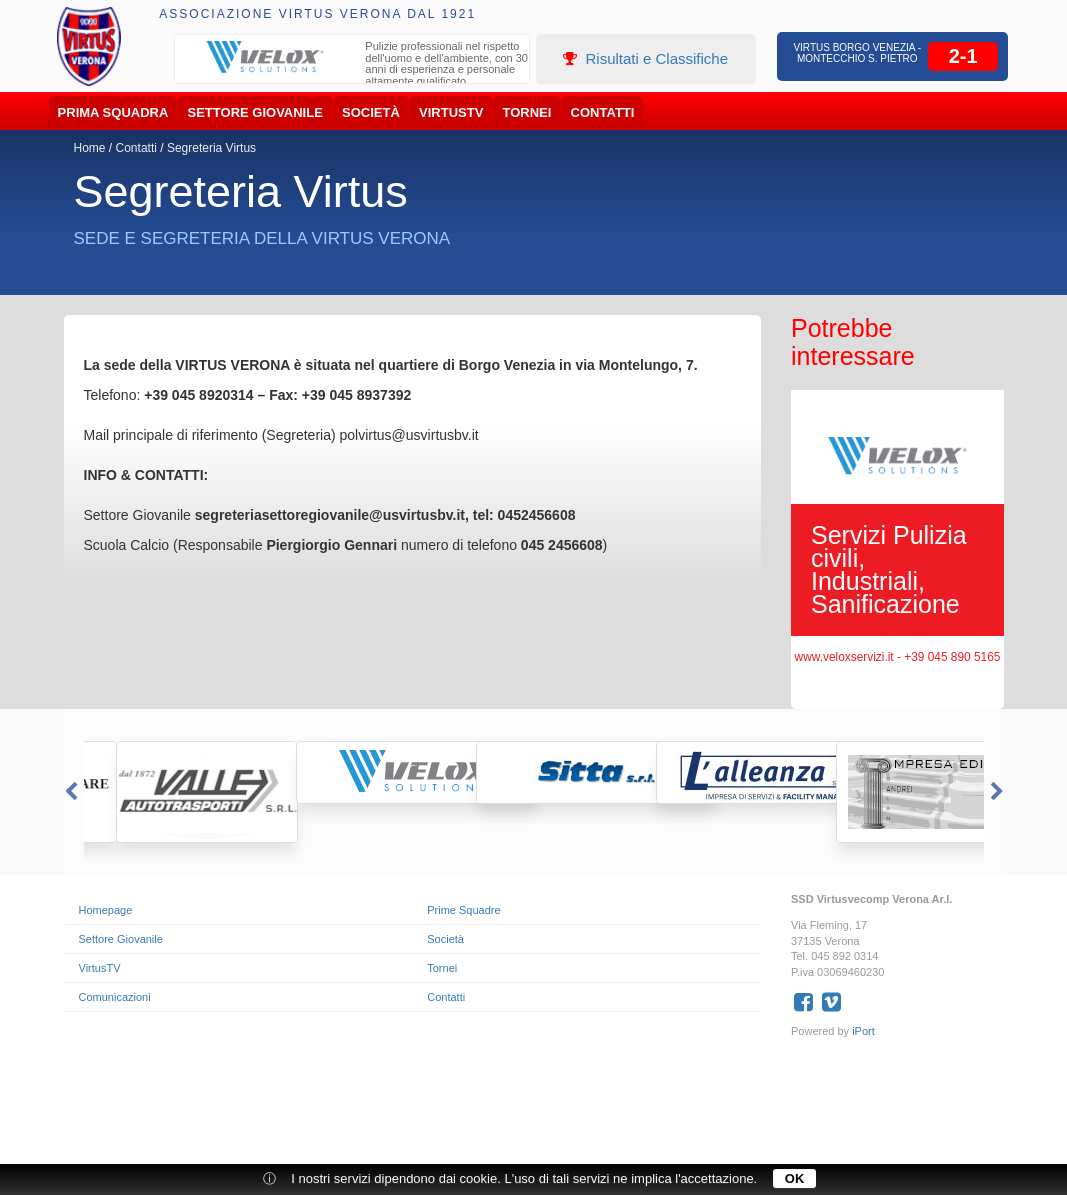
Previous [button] (69, 792)
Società (371, 112)
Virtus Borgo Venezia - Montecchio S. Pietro (857, 53)
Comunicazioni (115, 997)
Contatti (603, 112)
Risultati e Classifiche (645, 58)
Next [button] (999, 792)
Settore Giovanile (255, 112)
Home (90, 148)
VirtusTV (451, 112)
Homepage (106, 910)
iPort (863, 1031)
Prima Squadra (113, 112)
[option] (352, 66)
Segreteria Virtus (211, 148)
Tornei (527, 112)
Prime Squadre (463, 910)
